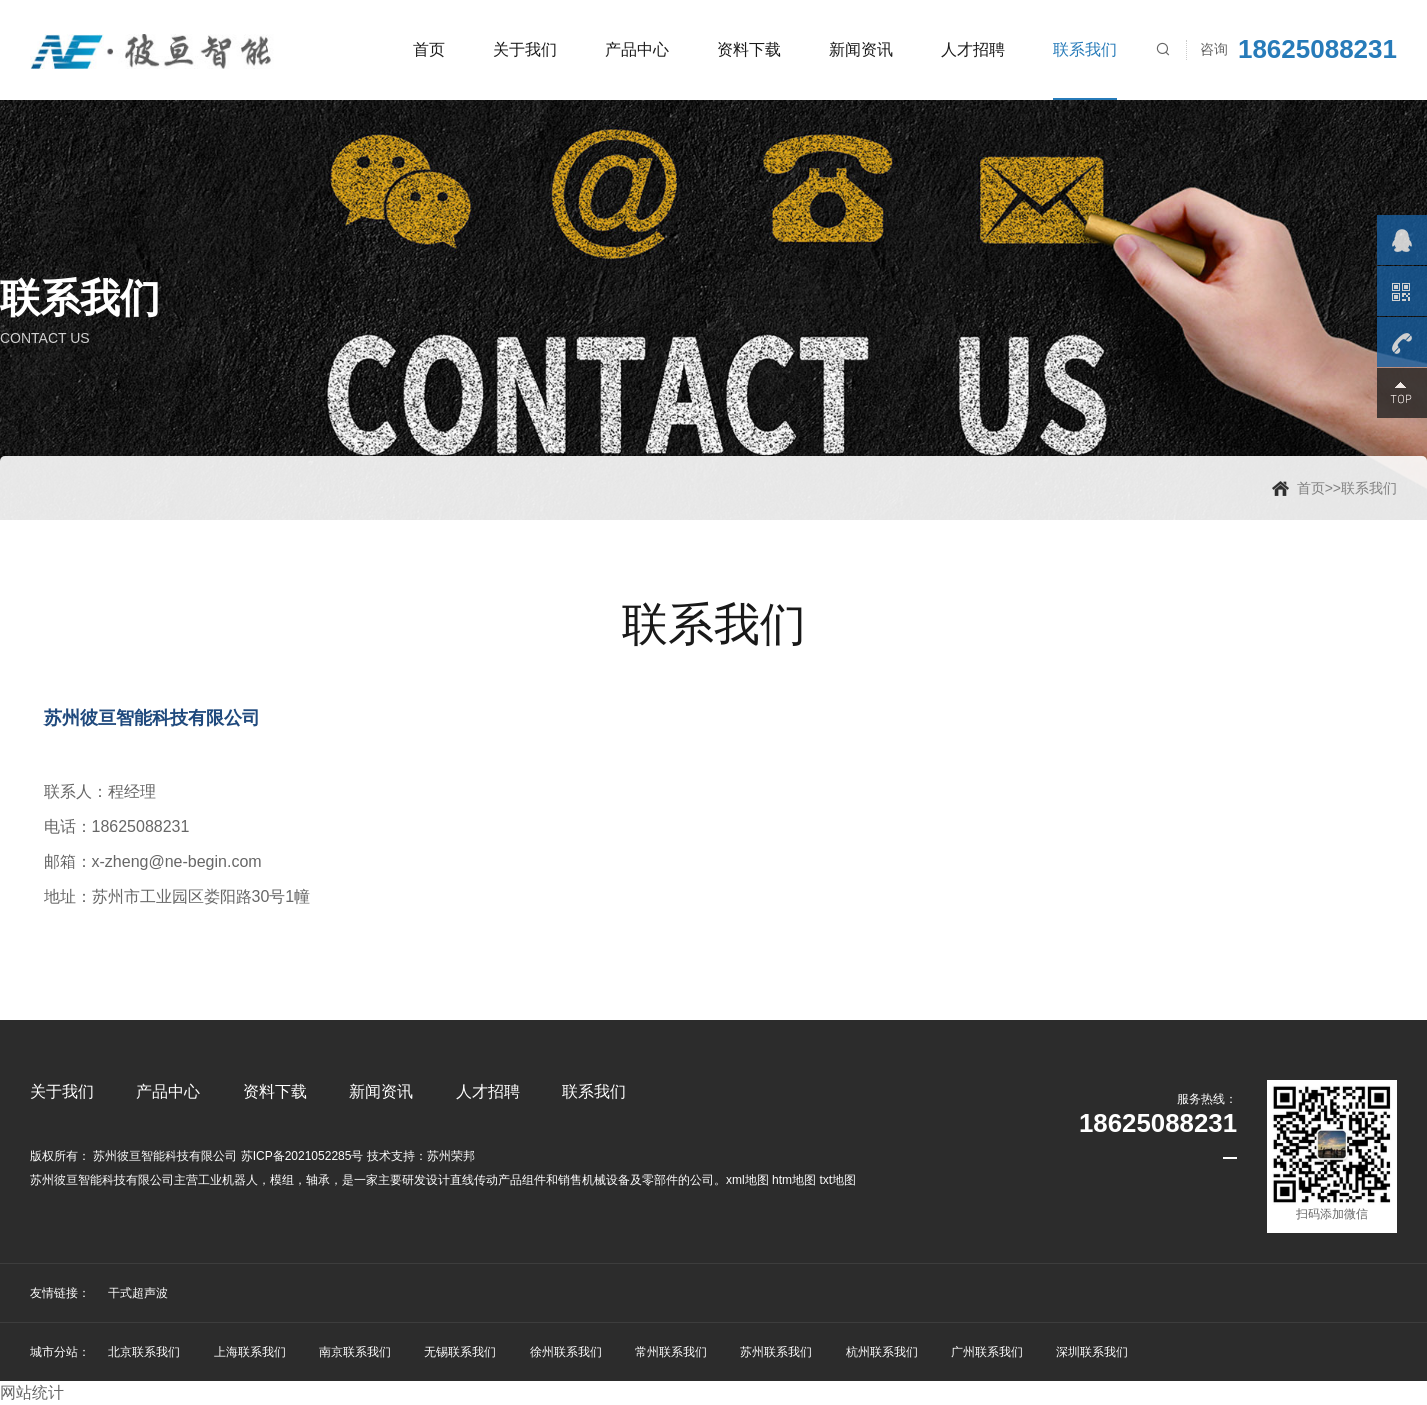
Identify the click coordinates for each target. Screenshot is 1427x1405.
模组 (282, 1180)
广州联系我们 (987, 1352)
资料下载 (749, 49)
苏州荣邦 (451, 1156)
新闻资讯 (861, 49)
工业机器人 (228, 1180)
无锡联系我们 (460, 1352)
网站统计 (32, 1392)
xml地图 (747, 1180)
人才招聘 (973, 49)
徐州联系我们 (566, 1352)
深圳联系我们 (1092, 1352)
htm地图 (794, 1180)
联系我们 (1085, 49)
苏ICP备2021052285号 (302, 1156)
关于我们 (525, 49)
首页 (429, 49)
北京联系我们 (144, 1352)
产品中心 (637, 49)
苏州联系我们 (776, 1352)
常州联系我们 (671, 1352)
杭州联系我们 (882, 1352)
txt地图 (837, 1180)
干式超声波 (138, 1293)
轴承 (318, 1180)
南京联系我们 (355, 1352)
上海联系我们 (250, 1352)
